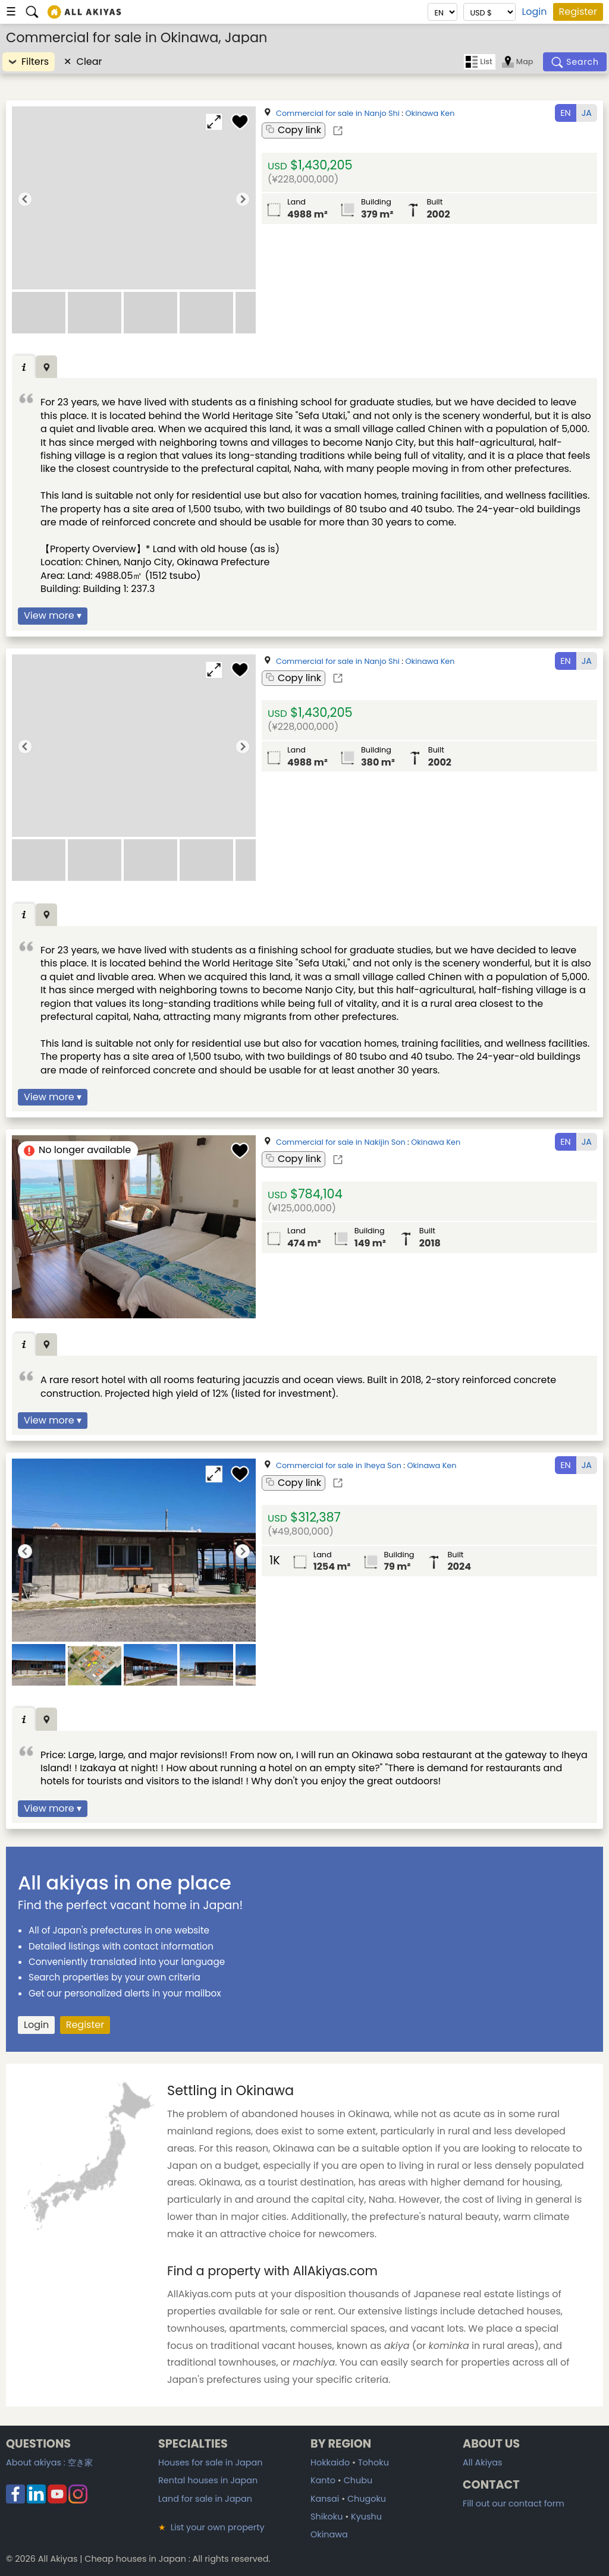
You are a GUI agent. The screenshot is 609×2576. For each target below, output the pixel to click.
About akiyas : (49, 2462)
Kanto (322, 2480)
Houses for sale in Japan (210, 2462)
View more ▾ (52, 615)
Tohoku (373, 2462)
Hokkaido (330, 2462)
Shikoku (326, 2517)
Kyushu (366, 2517)
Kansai (324, 2499)
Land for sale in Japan (205, 2499)
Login (534, 11)
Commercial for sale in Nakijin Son (341, 1142)
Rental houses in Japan (208, 2480)
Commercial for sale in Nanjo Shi (338, 113)
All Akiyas (483, 2462)
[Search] (575, 61)
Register (578, 11)
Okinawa (329, 2534)
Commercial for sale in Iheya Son (338, 1465)
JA (587, 113)
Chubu (358, 2480)
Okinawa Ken (429, 113)
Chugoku (366, 2499)
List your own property (211, 2527)
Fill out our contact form (513, 2503)
